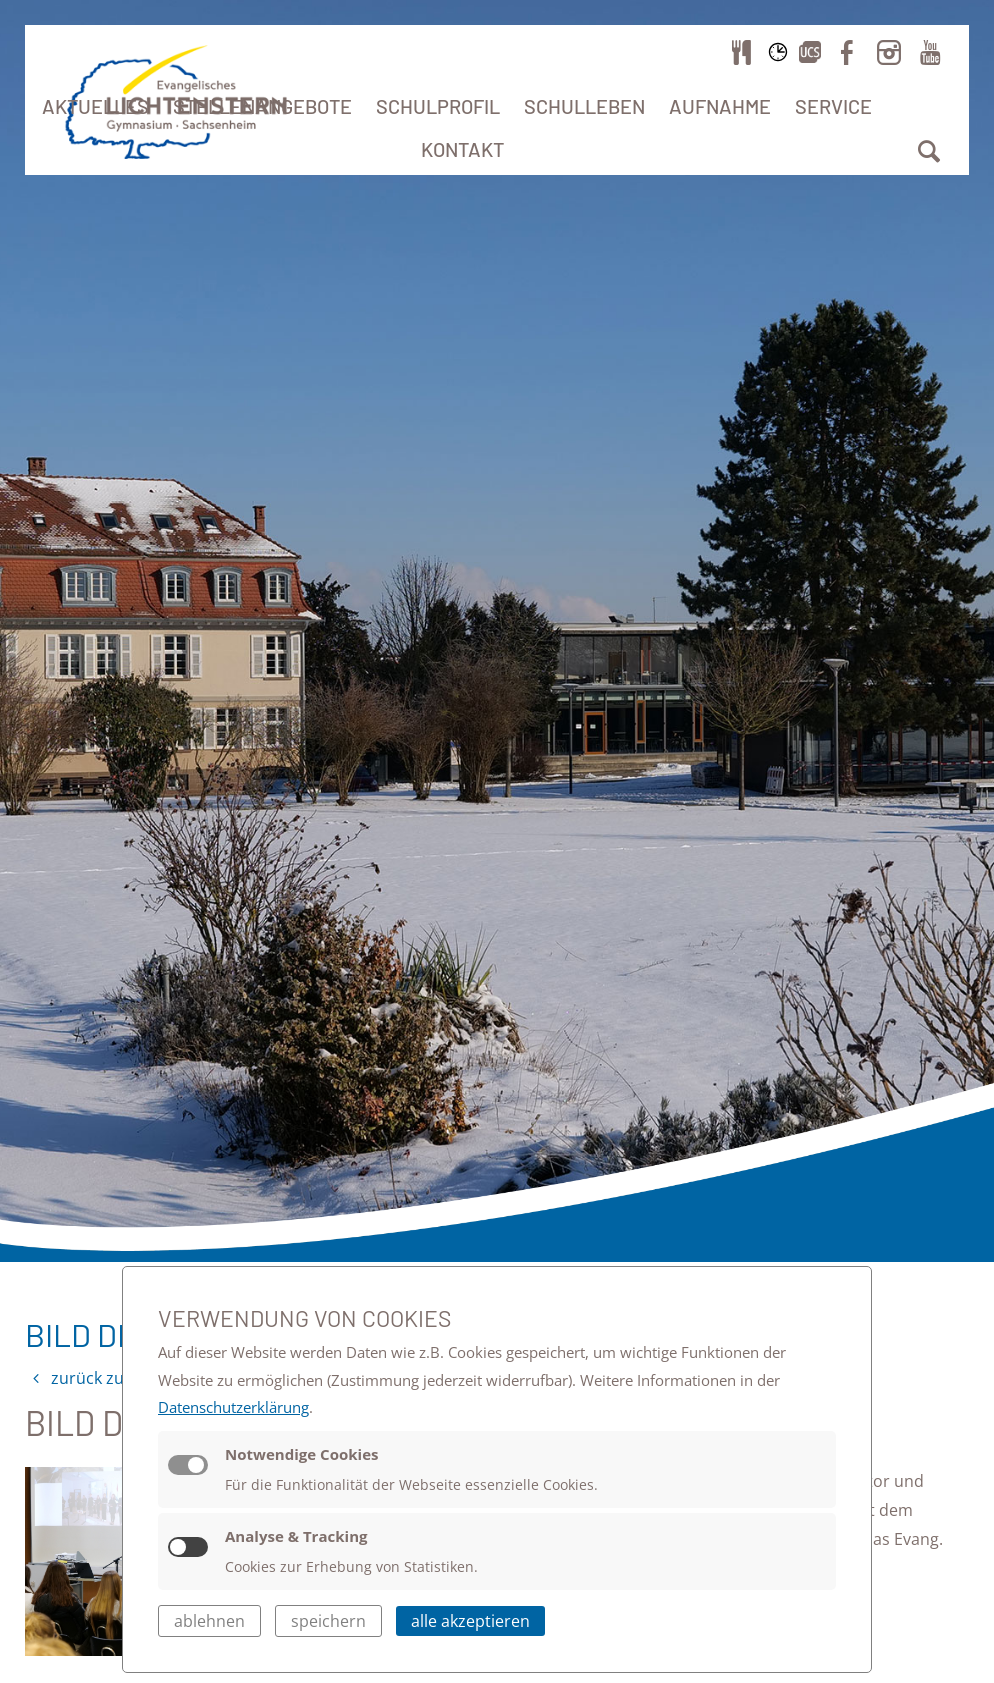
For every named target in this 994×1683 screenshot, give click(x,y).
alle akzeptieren (470, 1621)
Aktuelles (95, 106)
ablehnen (209, 1621)
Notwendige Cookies (302, 1454)
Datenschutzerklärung (233, 1407)
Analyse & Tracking (296, 1536)
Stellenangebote (262, 106)
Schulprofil (438, 106)
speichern (328, 1621)
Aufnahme (720, 106)
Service (833, 106)
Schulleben (584, 106)
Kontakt (462, 149)
